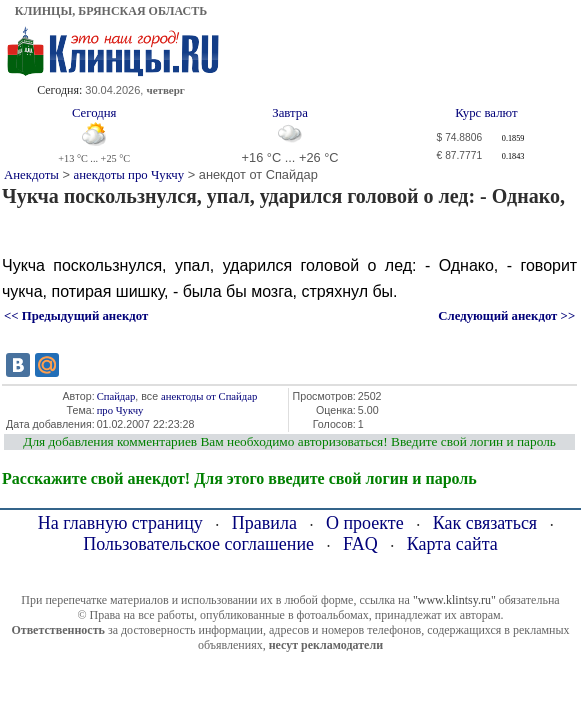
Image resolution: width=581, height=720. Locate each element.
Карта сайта (452, 544)
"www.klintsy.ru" (454, 600)
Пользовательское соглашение (198, 544)
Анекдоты (31, 175)
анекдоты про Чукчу (129, 175)
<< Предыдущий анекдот (76, 316)
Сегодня (94, 113)
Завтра (290, 113)
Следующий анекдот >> (506, 316)
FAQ (360, 544)
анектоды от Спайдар (209, 396)
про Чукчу (120, 410)
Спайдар (116, 396)
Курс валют (486, 113)
